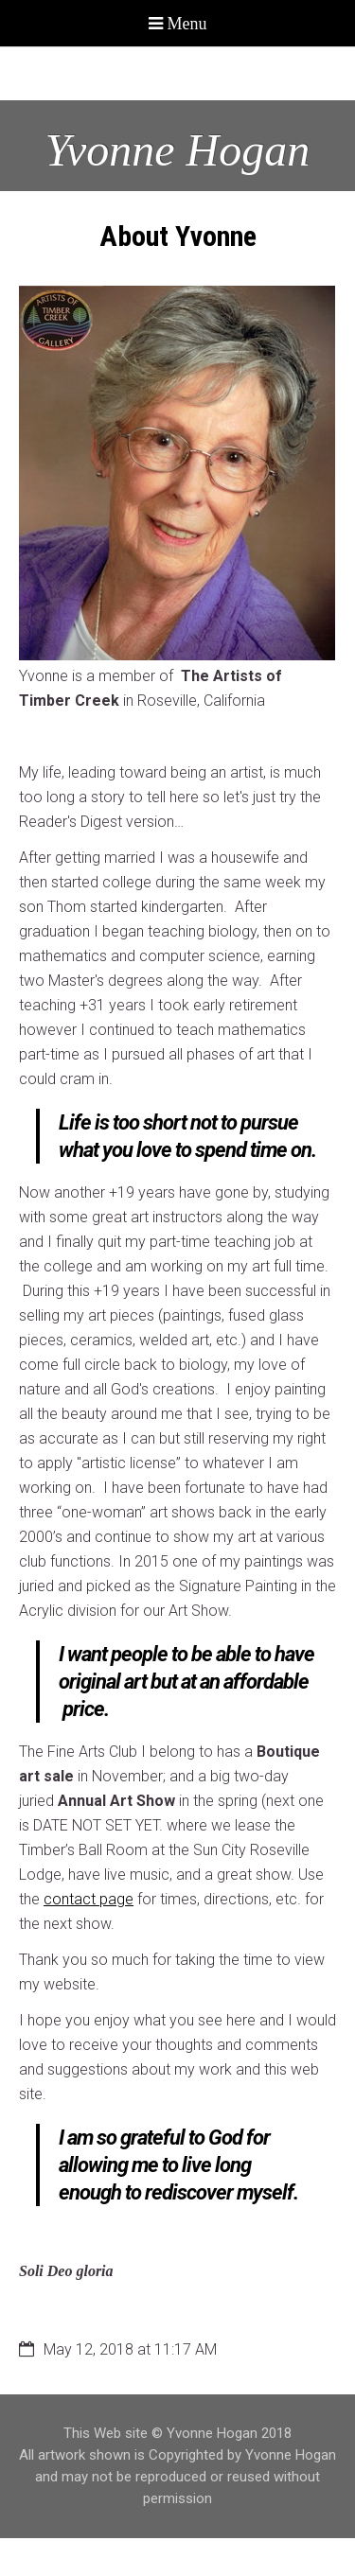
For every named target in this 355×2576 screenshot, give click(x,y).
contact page (88, 1899)
